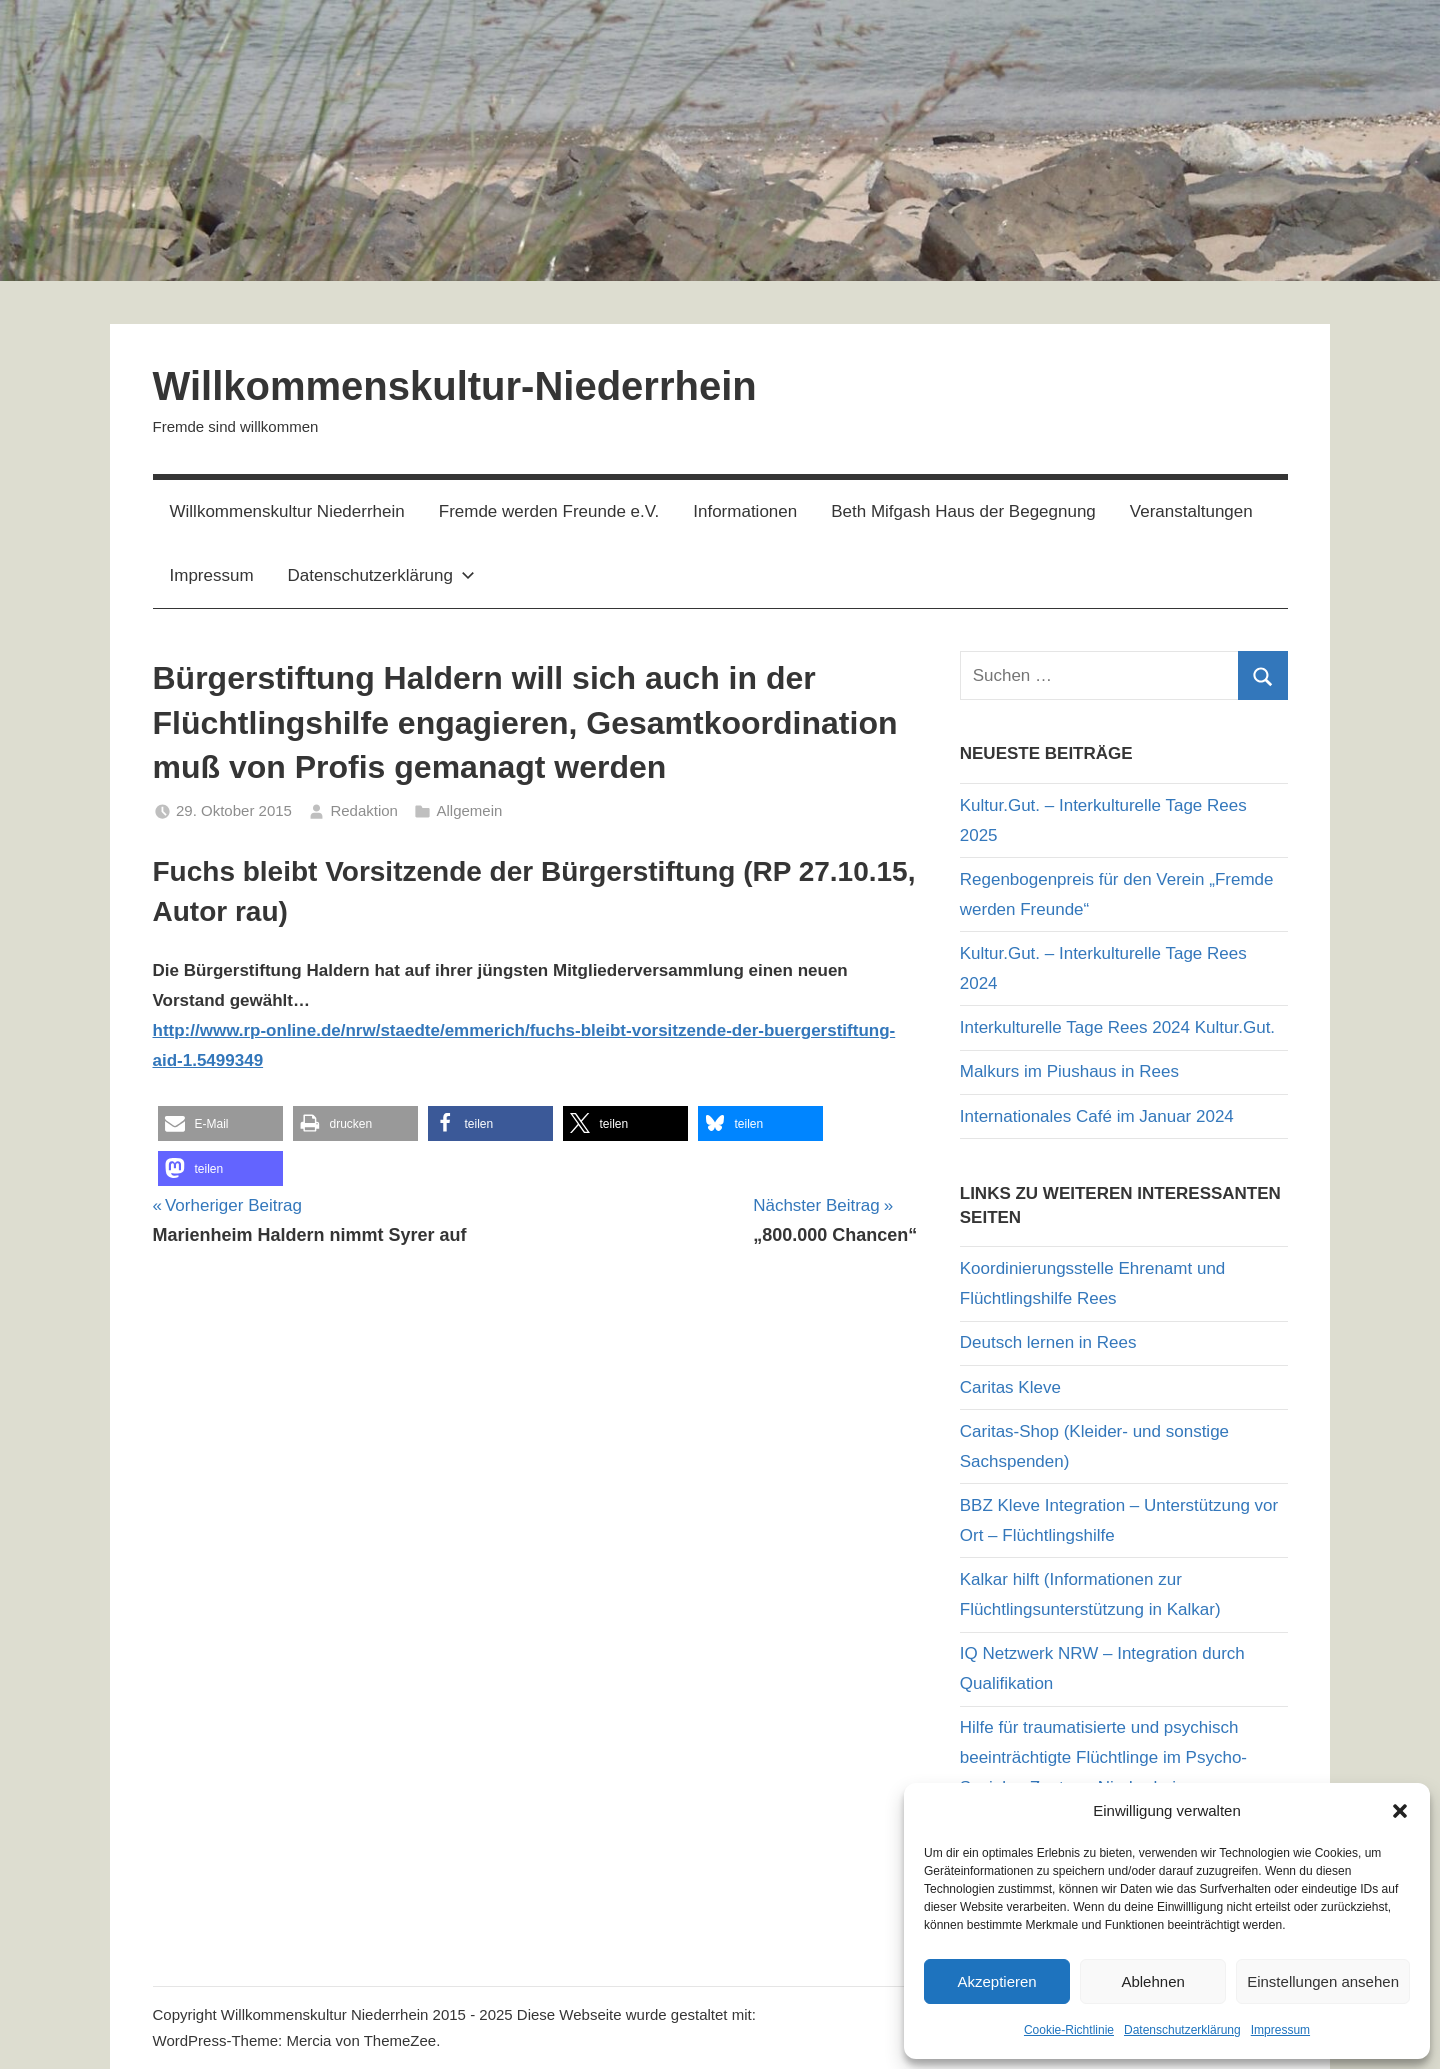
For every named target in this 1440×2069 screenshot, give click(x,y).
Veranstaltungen (1191, 511)
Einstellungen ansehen (1323, 1981)
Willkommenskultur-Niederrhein (455, 386)
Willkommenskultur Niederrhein (287, 511)
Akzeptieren (996, 1981)
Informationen (745, 511)
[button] (1400, 1811)
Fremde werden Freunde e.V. (549, 511)
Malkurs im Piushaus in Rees (1069, 1071)
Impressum (1280, 2030)
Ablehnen (1152, 1981)
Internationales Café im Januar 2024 (1097, 1116)
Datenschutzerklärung (1182, 2030)
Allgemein (469, 810)
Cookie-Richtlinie (1069, 2030)
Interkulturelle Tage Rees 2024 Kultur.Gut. (1117, 1027)
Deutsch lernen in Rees (1048, 1342)
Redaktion (364, 810)
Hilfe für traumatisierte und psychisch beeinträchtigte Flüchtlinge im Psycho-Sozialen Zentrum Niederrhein (1103, 1757)
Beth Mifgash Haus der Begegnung (963, 511)
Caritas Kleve (1010, 1387)
